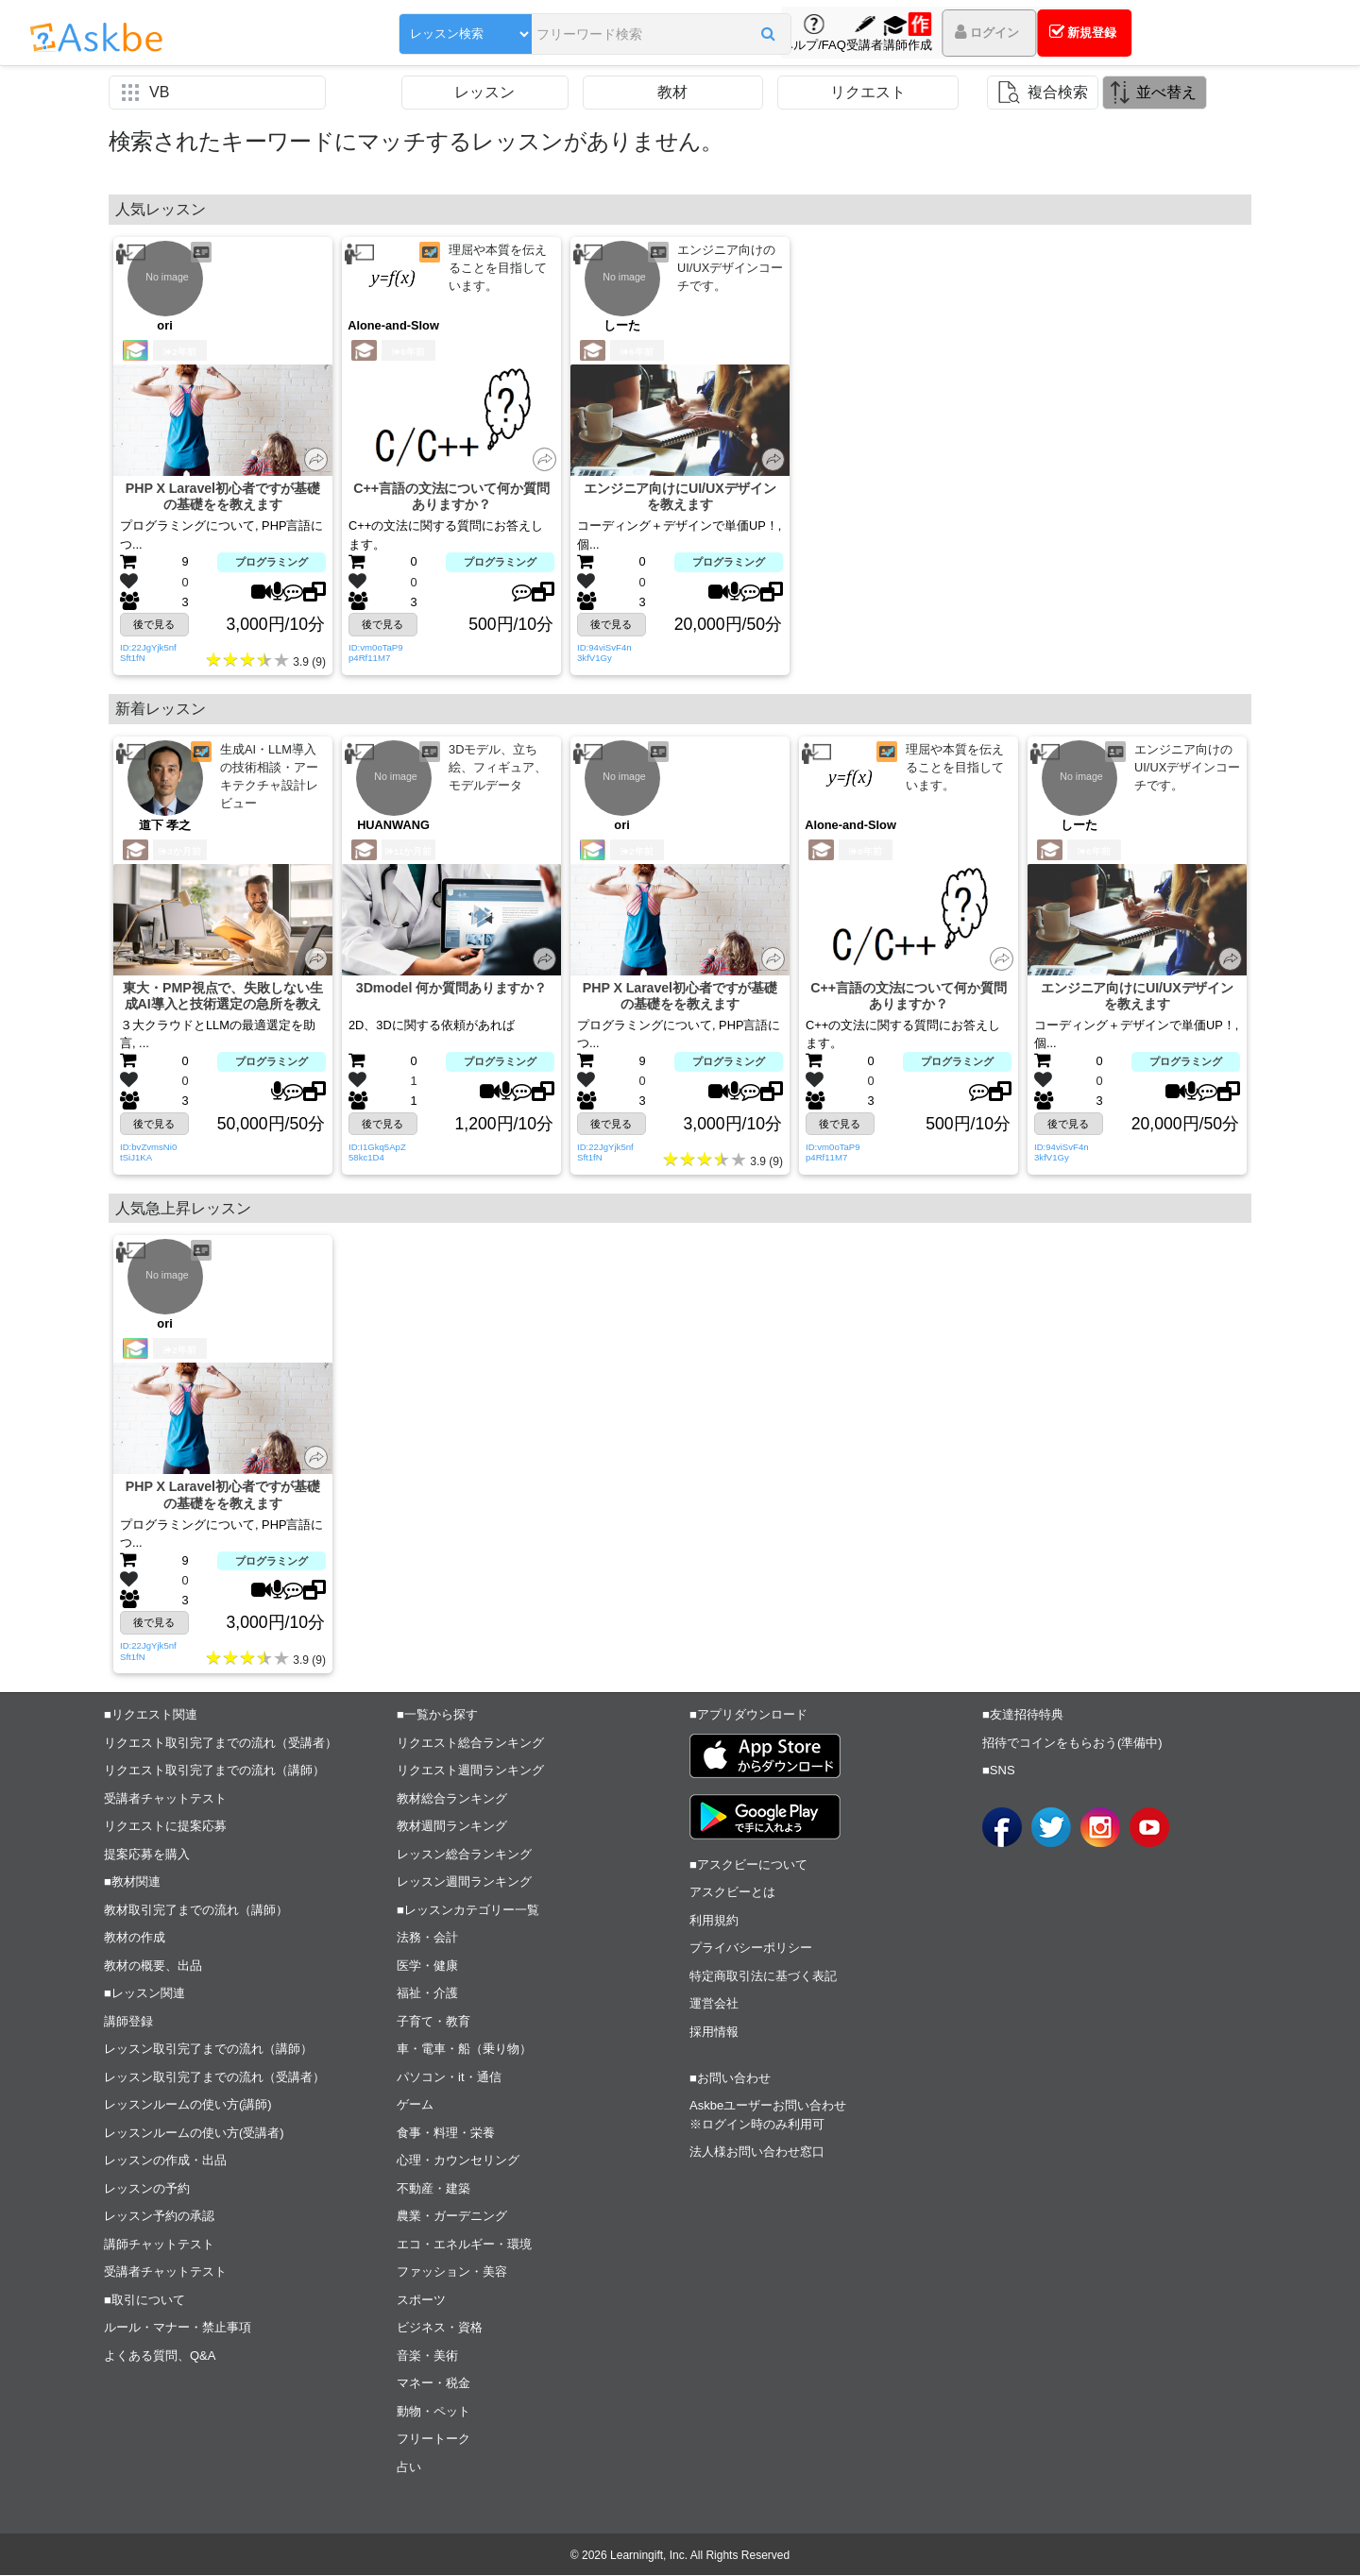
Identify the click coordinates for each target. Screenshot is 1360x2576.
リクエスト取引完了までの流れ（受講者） (220, 1744)
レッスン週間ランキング (464, 1882)
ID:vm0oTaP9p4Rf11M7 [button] (375, 653)
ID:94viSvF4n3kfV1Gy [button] (604, 653)
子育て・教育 (433, 2022)
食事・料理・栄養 (446, 2134)
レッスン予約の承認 (159, 2217)
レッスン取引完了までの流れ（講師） (208, 2049)
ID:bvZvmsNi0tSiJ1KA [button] (148, 1152)
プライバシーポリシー (750, 1948)
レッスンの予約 (147, 2189)
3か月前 (179, 851)
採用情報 (714, 2032)
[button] (693, 35)
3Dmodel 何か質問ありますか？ (452, 987)
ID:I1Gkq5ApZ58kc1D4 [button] (377, 1152)
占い (409, 2468)
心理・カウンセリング (458, 2161)
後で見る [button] (154, 624)
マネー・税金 (433, 2384)
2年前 (179, 352)
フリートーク (433, 2439)
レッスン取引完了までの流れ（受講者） (214, 2078)
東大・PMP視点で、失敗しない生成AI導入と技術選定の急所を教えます (223, 996)
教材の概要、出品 (153, 1966)
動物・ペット (433, 2412)
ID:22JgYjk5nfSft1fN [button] (148, 653)
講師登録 (128, 2022)
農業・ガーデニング (452, 2217)
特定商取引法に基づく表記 (763, 1977)
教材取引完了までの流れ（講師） (196, 1911)
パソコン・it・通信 (449, 2078)
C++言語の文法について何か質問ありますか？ (451, 497)
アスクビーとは (732, 1893)
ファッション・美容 (452, 2272)
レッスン (484, 92)
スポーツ (421, 2301)
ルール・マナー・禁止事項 (177, 2328)
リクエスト (868, 92)
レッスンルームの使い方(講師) (188, 2105)
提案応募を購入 (147, 1855)
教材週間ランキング (452, 1827)
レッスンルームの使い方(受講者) (194, 2134)
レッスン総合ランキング (464, 1855)
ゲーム (415, 2105)
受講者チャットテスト (165, 1799)
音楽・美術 (427, 2356)
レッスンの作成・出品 (165, 2161)
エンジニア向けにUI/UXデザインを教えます (680, 497)
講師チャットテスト (159, 2245)
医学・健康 (427, 1966)
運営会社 (714, 2004)
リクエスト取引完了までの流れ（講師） (214, 1771)
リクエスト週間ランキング (470, 1771)
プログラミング (271, 562)
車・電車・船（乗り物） (464, 2049)
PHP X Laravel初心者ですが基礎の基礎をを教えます (222, 497)
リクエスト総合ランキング (470, 1744)
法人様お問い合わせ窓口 (756, 2152)
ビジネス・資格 (440, 2328)
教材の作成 (134, 1938)
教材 (672, 92)
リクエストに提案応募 (165, 1827)
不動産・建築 (433, 2189)
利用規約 (714, 1921)
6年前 (408, 352)
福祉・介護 (427, 1994)
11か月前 (409, 851)
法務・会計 (427, 1938)
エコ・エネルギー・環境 (464, 2245)
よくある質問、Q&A (159, 2356)
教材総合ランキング (452, 1799)
